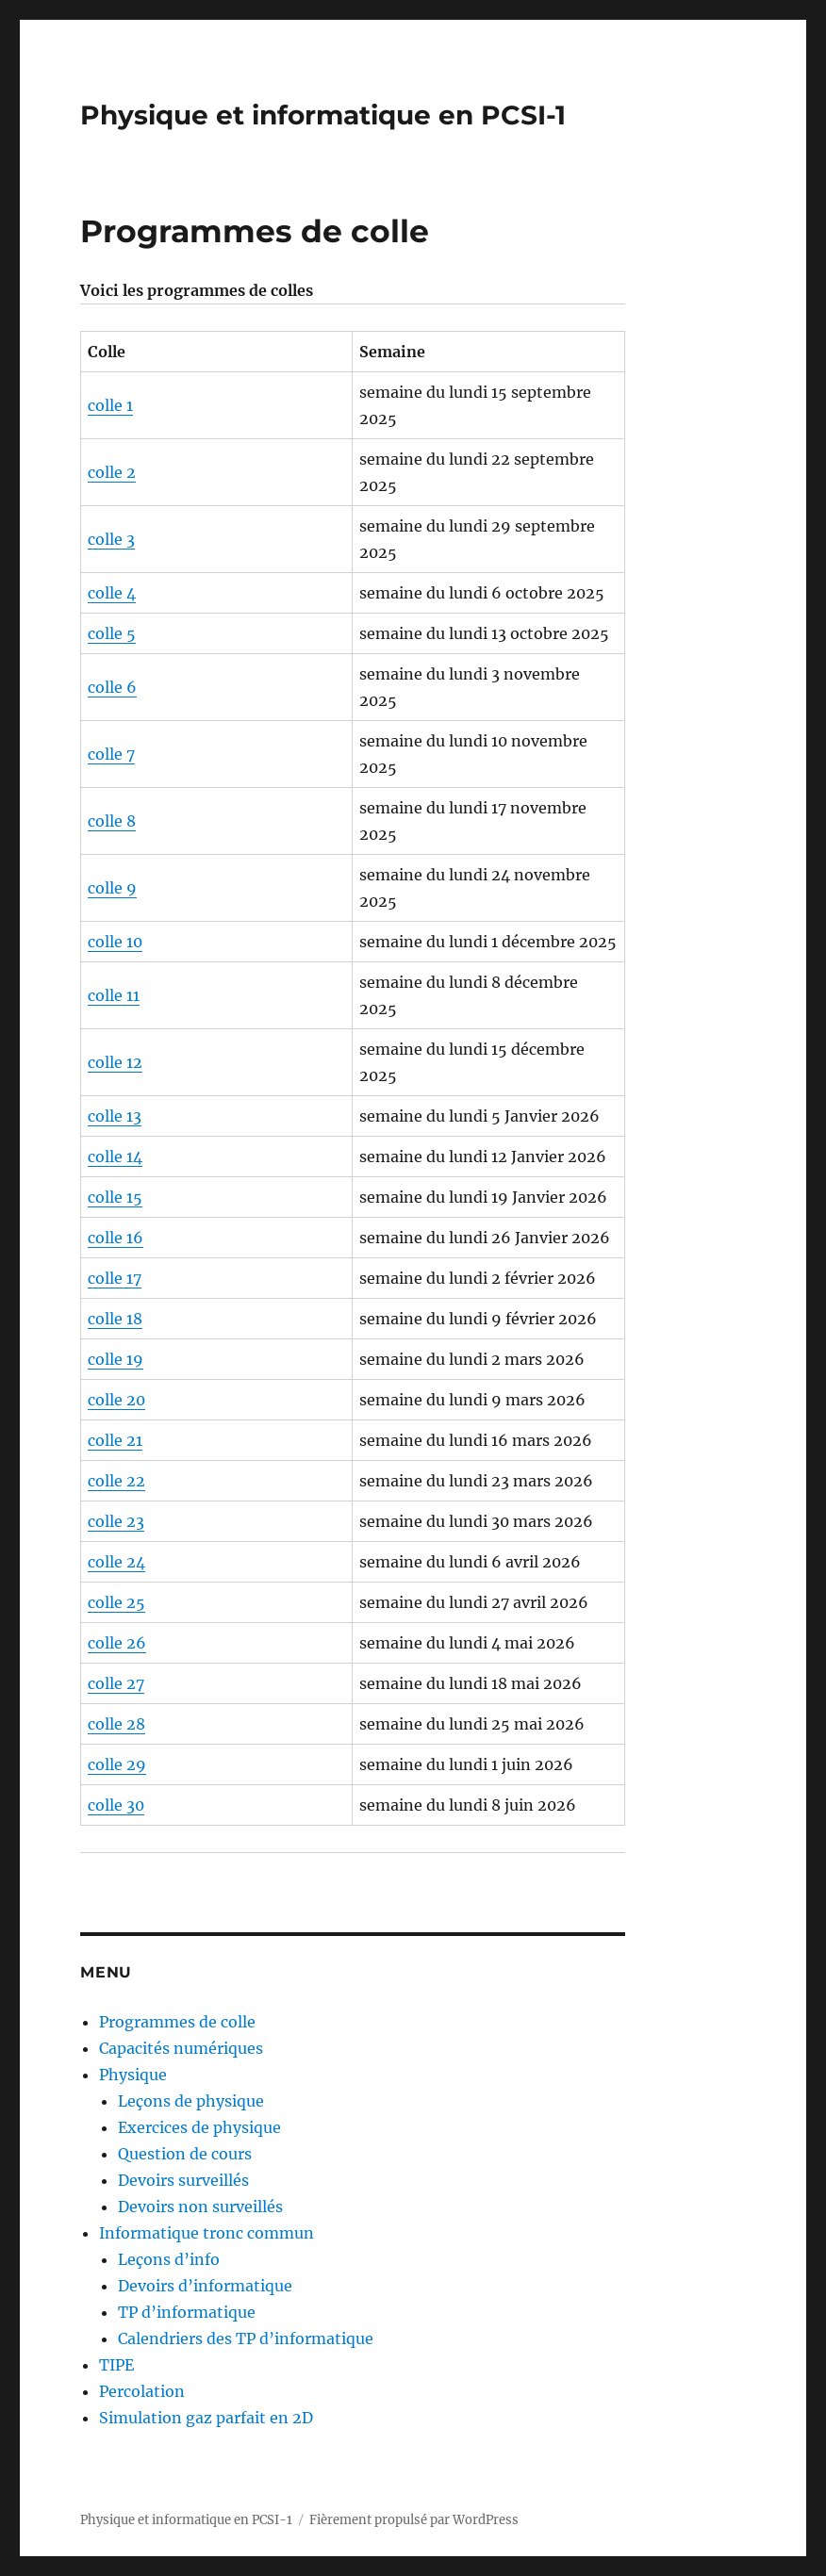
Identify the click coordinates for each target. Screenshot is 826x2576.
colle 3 (111, 539)
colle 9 (112, 887)
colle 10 (115, 941)
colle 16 (115, 1237)
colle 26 (117, 1642)
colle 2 (112, 472)
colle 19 (115, 1359)
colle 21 (115, 1440)
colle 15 (115, 1197)
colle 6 (112, 687)
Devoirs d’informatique (205, 2285)
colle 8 (112, 821)
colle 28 (116, 1724)
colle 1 (110, 405)
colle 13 (114, 1116)
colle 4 (112, 592)
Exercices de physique (199, 2127)
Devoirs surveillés (183, 2180)
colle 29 (117, 1764)
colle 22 (116, 1480)
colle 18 (115, 1318)
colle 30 (116, 1805)
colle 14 (115, 1156)
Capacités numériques (181, 2048)
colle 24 (116, 1561)
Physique (133, 2074)
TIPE (116, 2364)
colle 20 (116, 1399)
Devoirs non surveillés (200, 2206)
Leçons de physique (191, 2101)
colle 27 (116, 1683)
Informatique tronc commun (206, 2232)
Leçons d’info (169, 2259)
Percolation (142, 2391)
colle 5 (112, 633)
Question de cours (185, 2153)
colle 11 (114, 995)
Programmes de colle (177, 2021)
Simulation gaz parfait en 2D (206, 2417)
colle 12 (115, 1062)
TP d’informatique (187, 2312)
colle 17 (114, 1278)
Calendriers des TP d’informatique (245, 2338)
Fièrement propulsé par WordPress (414, 2520)
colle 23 (116, 1521)
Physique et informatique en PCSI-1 (323, 115)
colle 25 (116, 1602)
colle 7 (111, 754)
